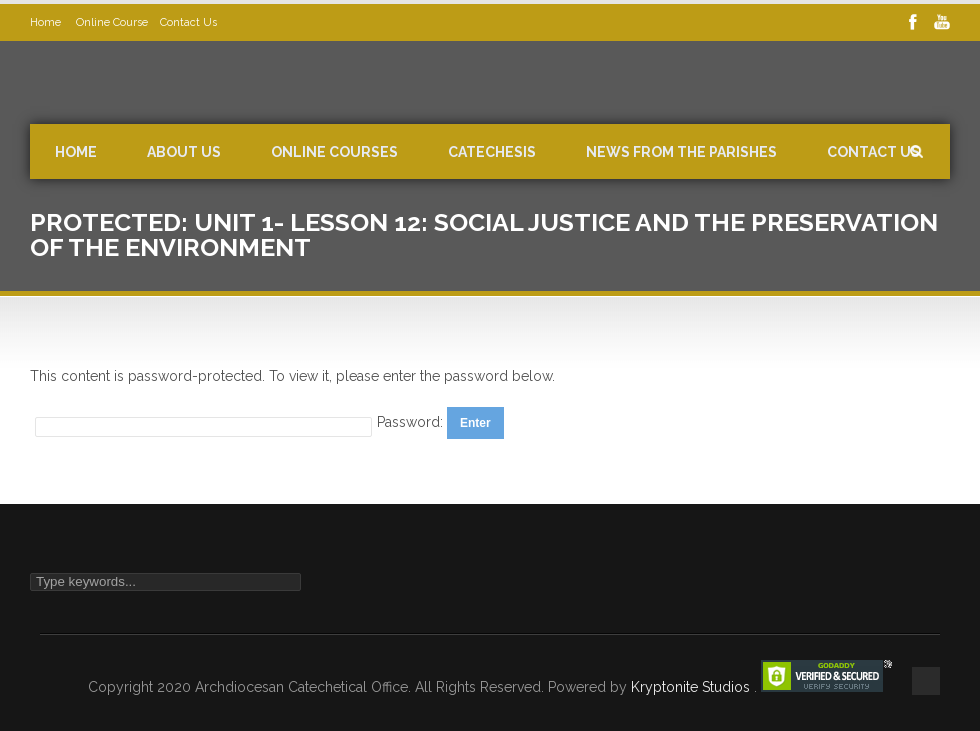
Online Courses (334, 152)
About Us (184, 152)
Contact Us (188, 22)
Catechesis (492, 152)
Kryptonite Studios (692, 687)
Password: (412, 422)
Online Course (112, 22)
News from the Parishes (681, 152)
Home (47, 22)
